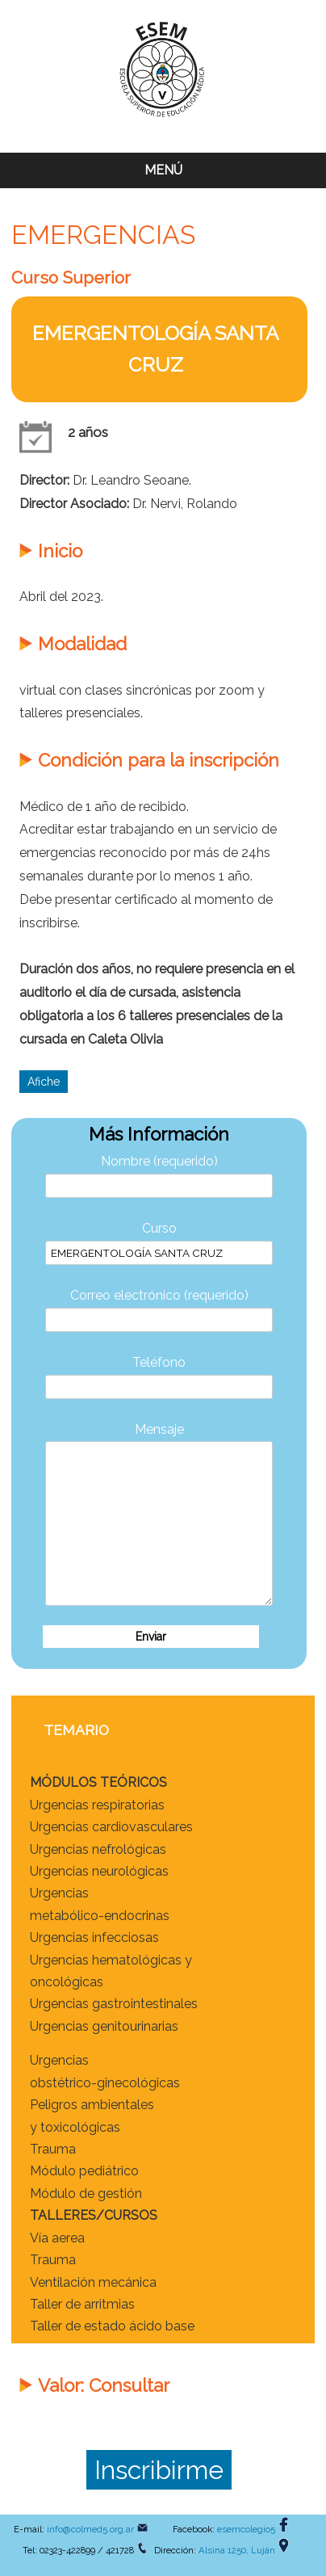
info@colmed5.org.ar (90, 2529)
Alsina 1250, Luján (237, 2550)
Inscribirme (159, 2470)
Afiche (43, 1081)
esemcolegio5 (246, 2529)
